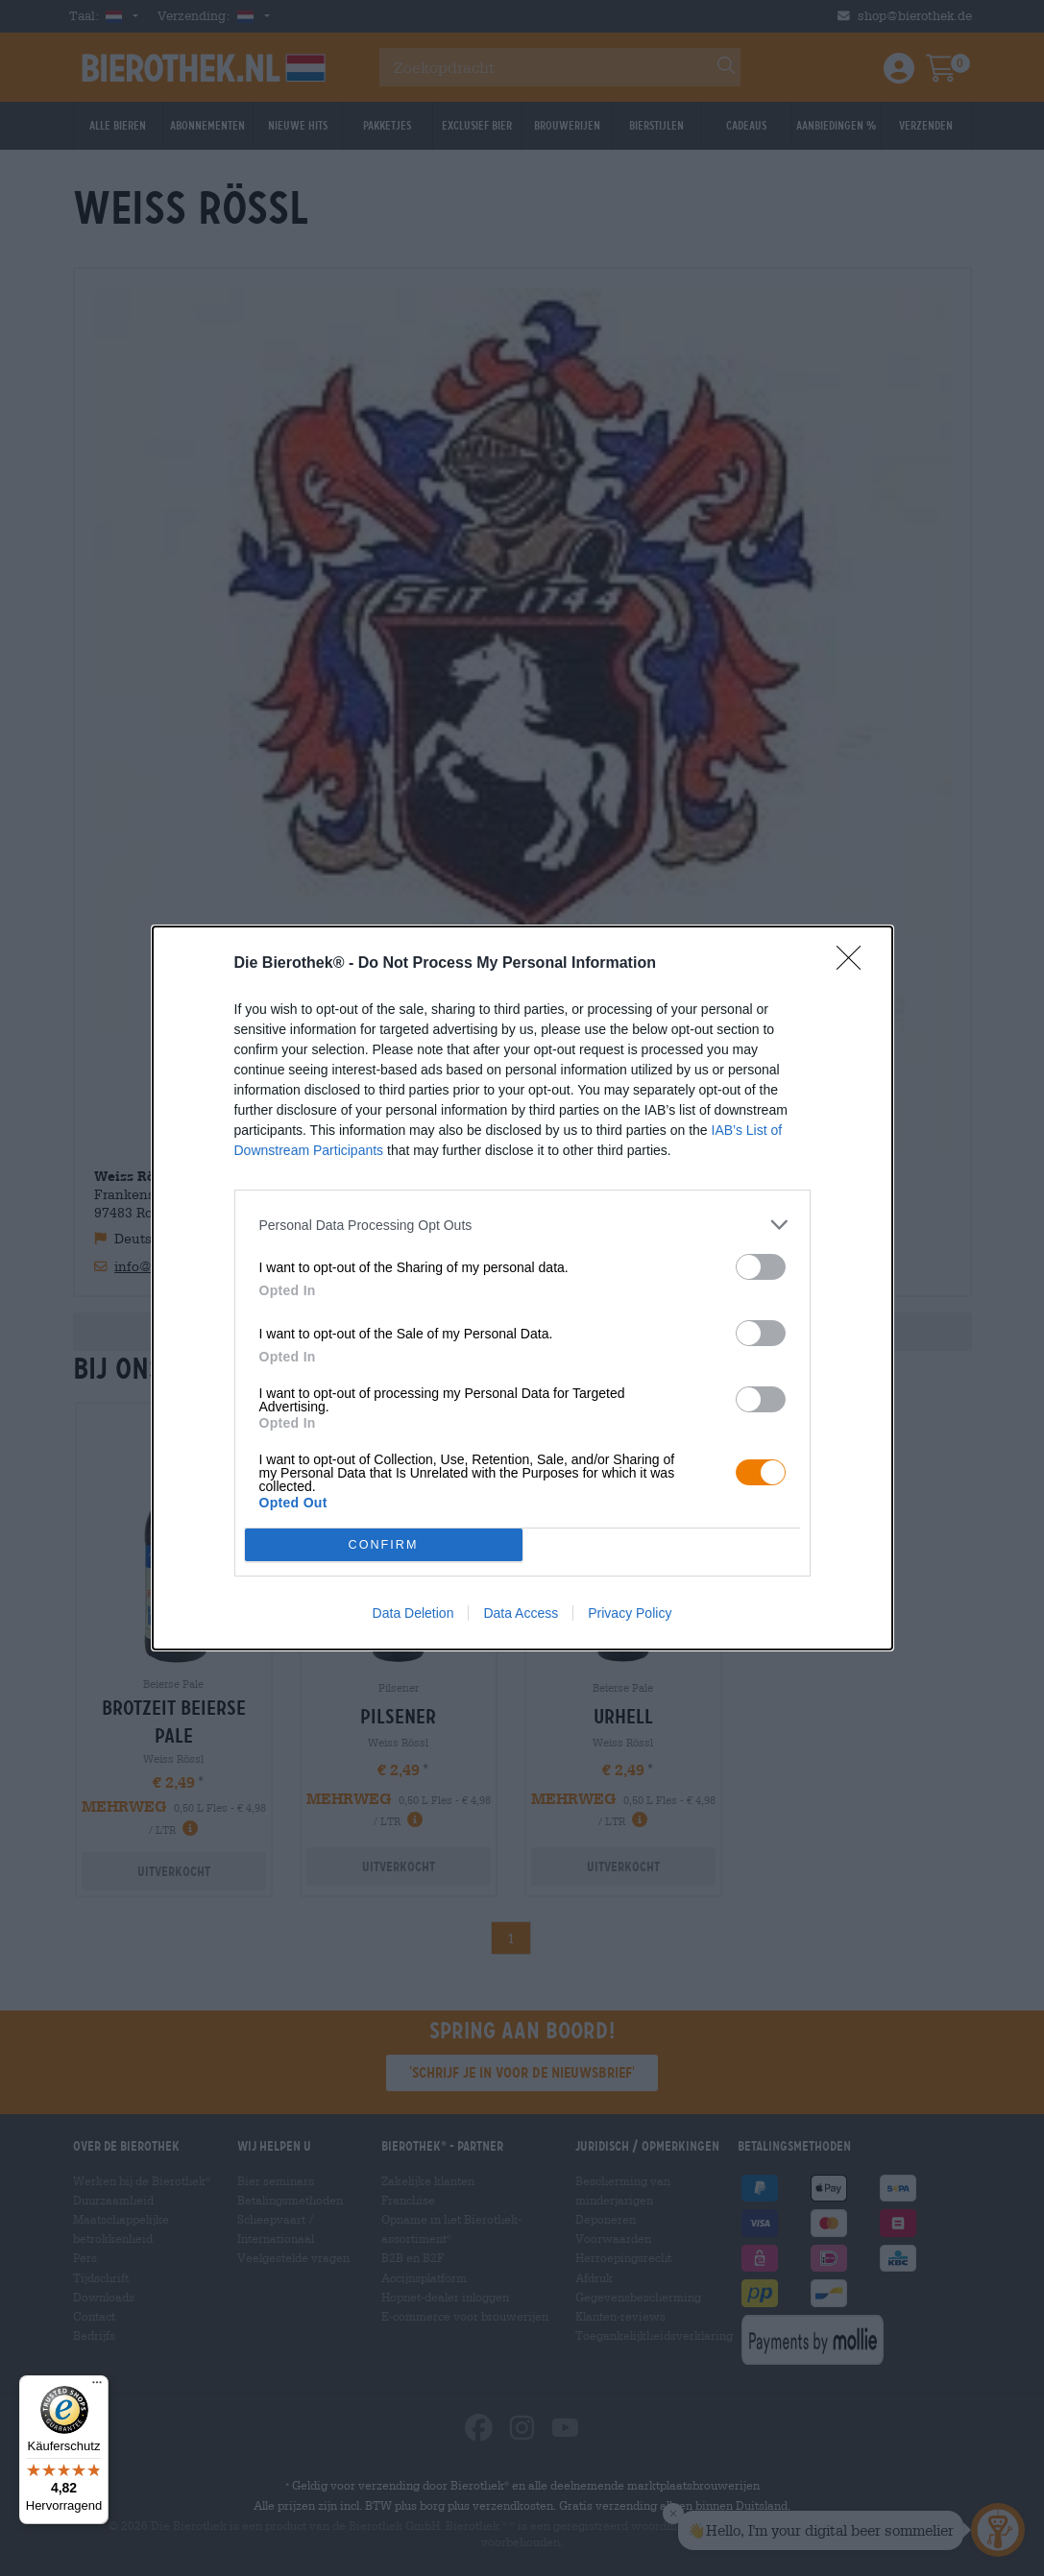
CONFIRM (384, 1544)
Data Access (520, 1613)
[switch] (761, 1267)
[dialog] (522, 1288)
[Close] (855, 964)
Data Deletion (413, 1613)
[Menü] (97, 2386)
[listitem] (522, 1225)
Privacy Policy (629, 1613)
